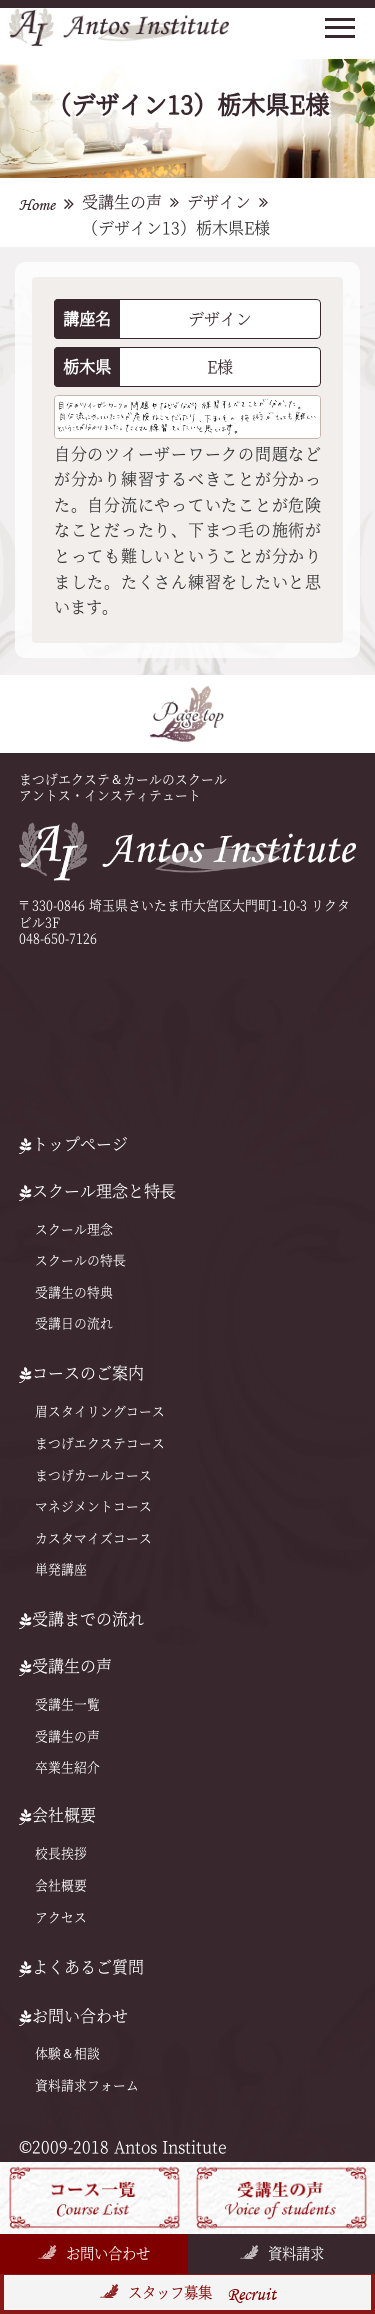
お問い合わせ (108, 2253)
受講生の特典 (74, 1292)
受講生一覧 (67, 1704)
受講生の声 (122, 202)
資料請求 (296, 2253)
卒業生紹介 (67, 1767)
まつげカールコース (93, 1474)
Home (37, 204)
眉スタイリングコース (100, 1411)
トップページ (73, 1144)
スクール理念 (74, 1229)
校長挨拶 (61, 1853)
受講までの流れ (81, 1619)
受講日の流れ (74, 1323)
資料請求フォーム (87, 2085)
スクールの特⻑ (80, 1260)
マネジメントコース (93, 1506)
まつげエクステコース (100, 1443)
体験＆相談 (67, 2053)
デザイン (219, 202)
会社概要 (61, 1885)
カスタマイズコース (93, 1538)
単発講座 (61, 1569)
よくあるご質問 (81, 1967)
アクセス (61, 1917)
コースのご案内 (81, 1373)
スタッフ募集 (202, 2294)
